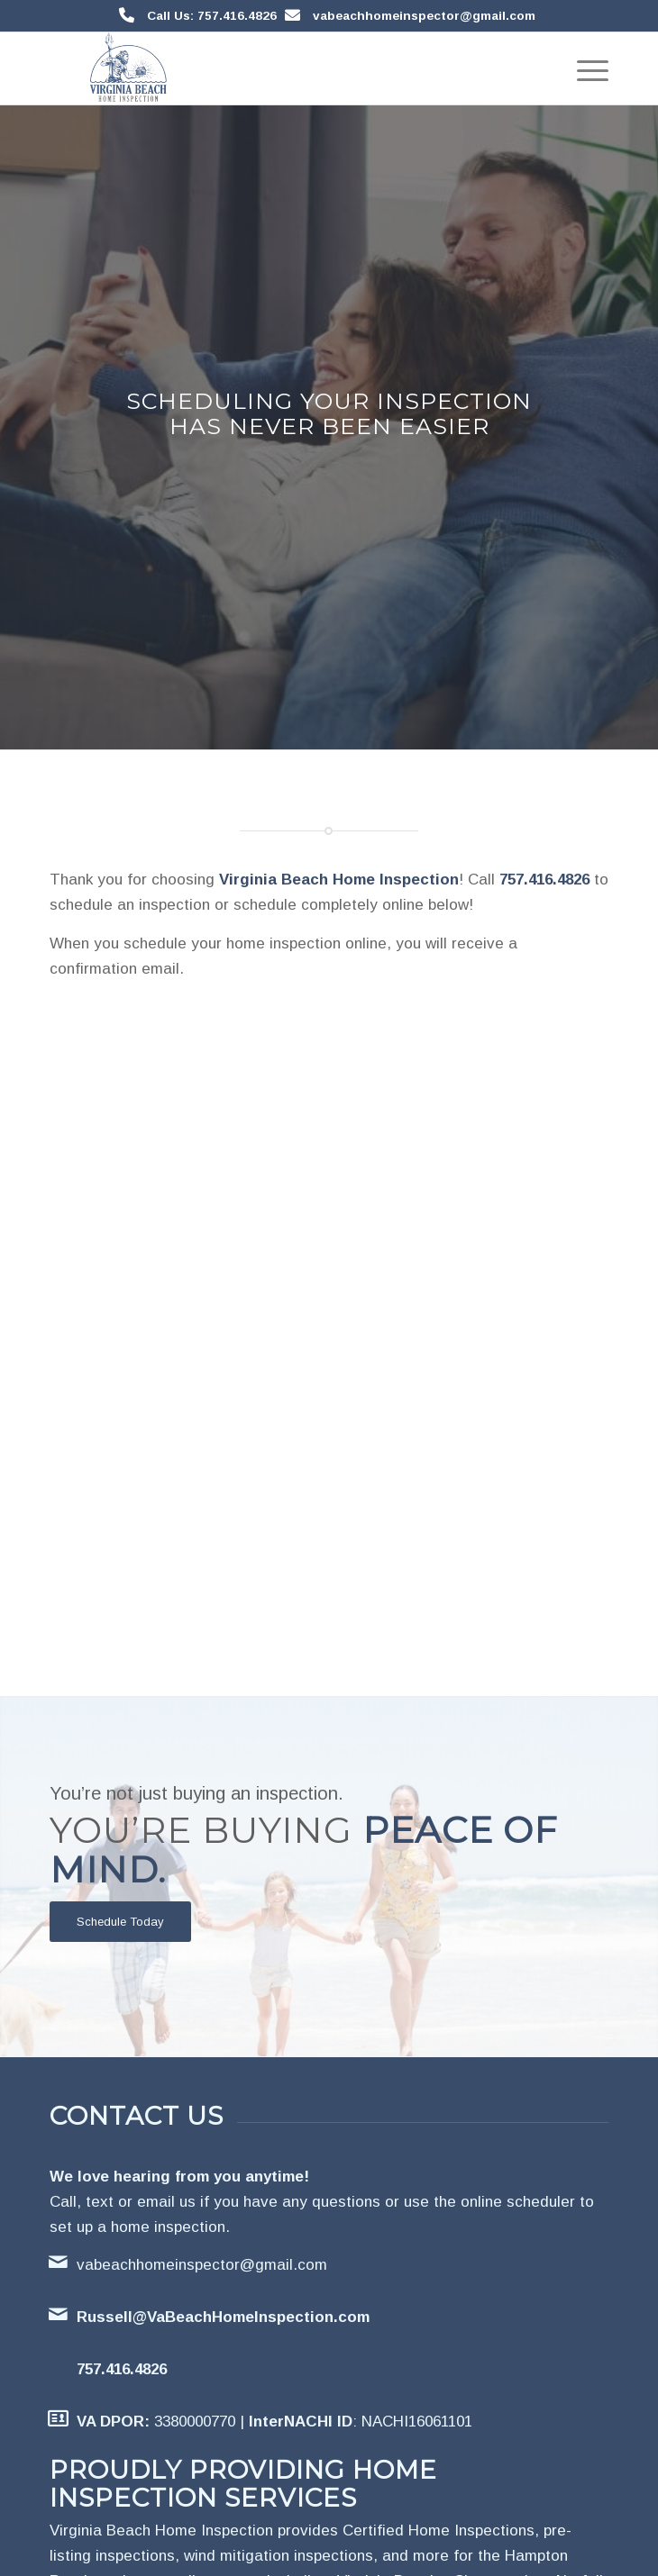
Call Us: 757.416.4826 (212, 16)
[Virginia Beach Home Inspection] (273, 68)
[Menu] (583, 68)
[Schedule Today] (120, 1921)
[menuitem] (583, 68)
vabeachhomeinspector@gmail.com (424, 16)
